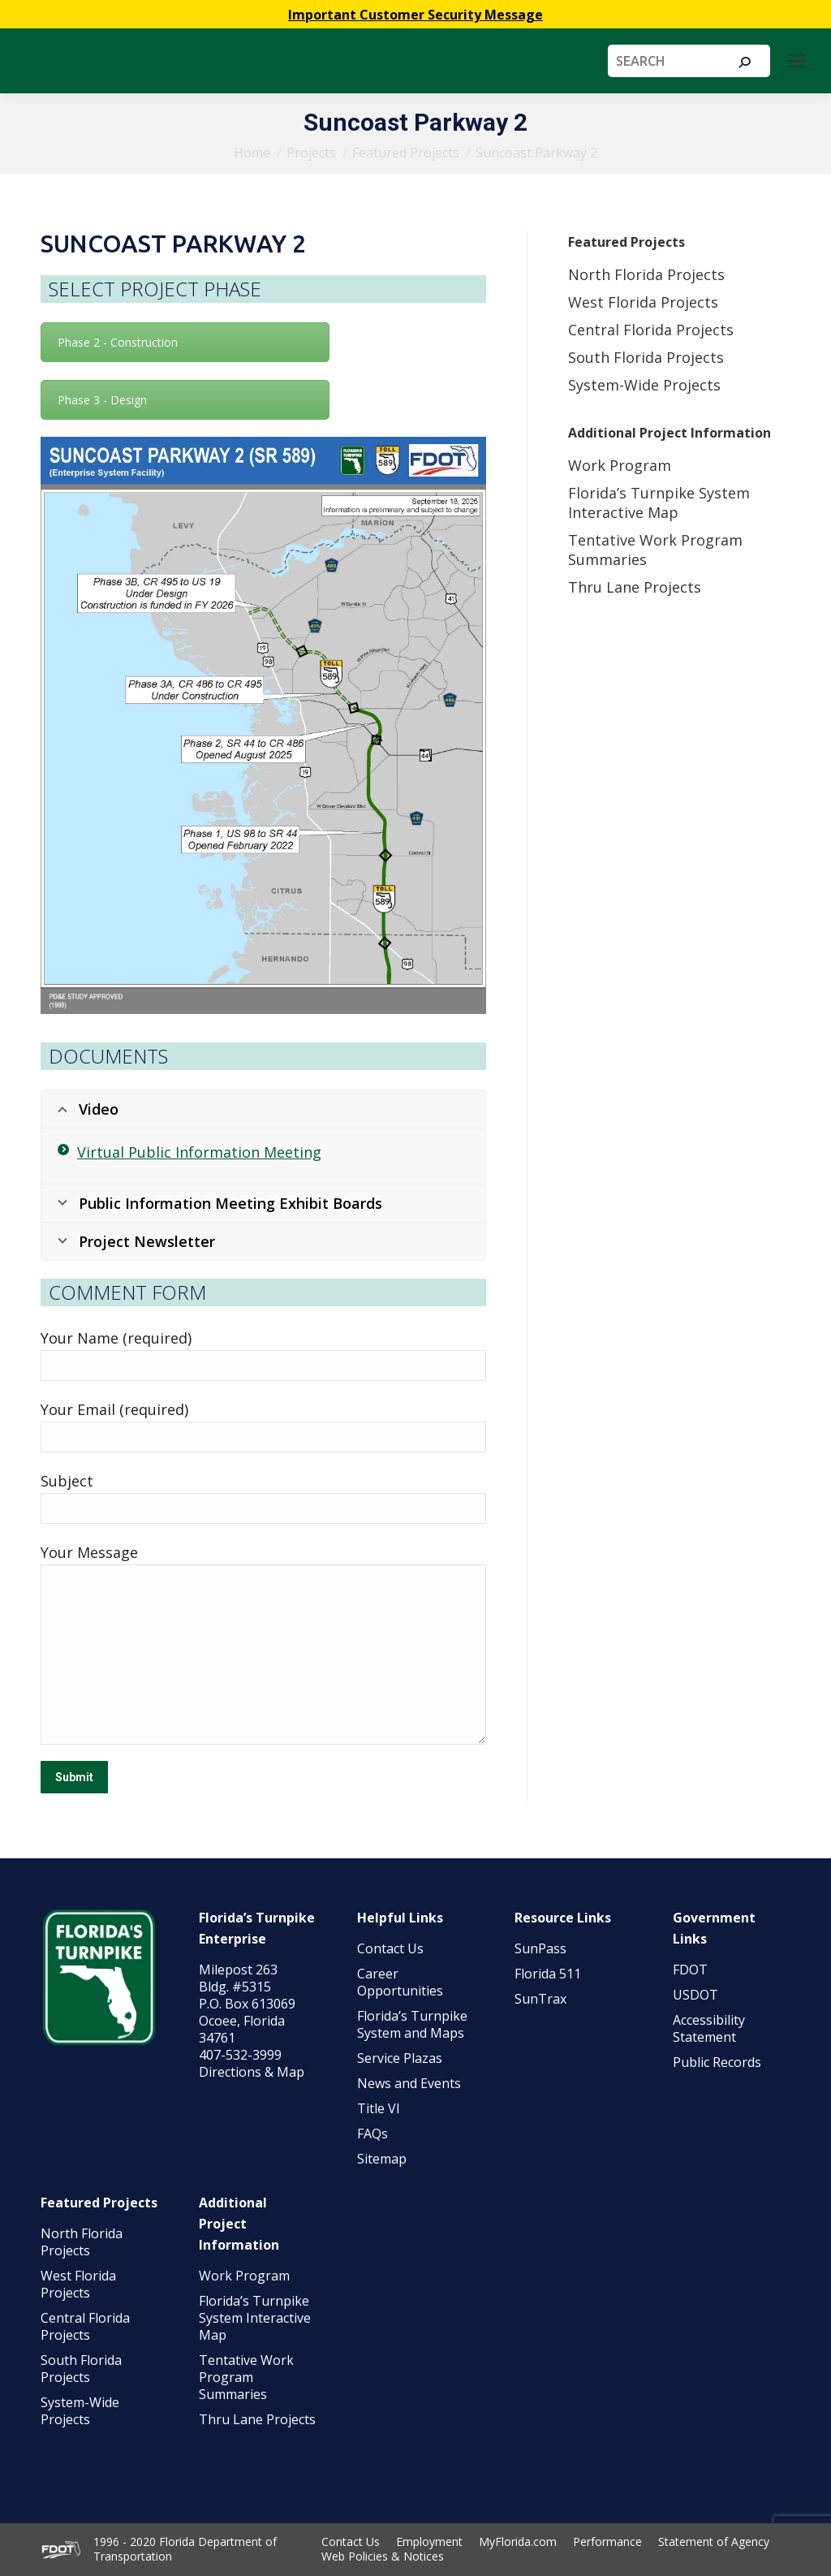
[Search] (689, 61)
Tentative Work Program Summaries (246, 2377)
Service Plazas (399, 2058)
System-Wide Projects (646, 385)
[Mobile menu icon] (796, 60)
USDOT (695, 1995)
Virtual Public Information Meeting (199, 1152)
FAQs (372, 2133)
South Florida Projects (646, 357)
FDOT (690, 1969)
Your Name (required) (116, 1338)
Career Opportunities (400, 1982)
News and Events (409, 2083)
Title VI (378, 2108)
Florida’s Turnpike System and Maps (412, 2024)
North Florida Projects (646, 274)
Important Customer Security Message (415, 15)
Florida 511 (548, 1974)
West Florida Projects (643, 302)
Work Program (619, 465)
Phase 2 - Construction (118, 342)
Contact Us (390, 1948)
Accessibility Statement (709, 2028)
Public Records (717, 2062)
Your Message (89, 1552)
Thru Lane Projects (634, 587)
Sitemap (382, 2159)
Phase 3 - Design (102, 400)
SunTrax (540, 1999)
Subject (67, 1481)
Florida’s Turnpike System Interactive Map (659, 502)
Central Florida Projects (651, 329)
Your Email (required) (114, 1409)
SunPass (540, 1948)
